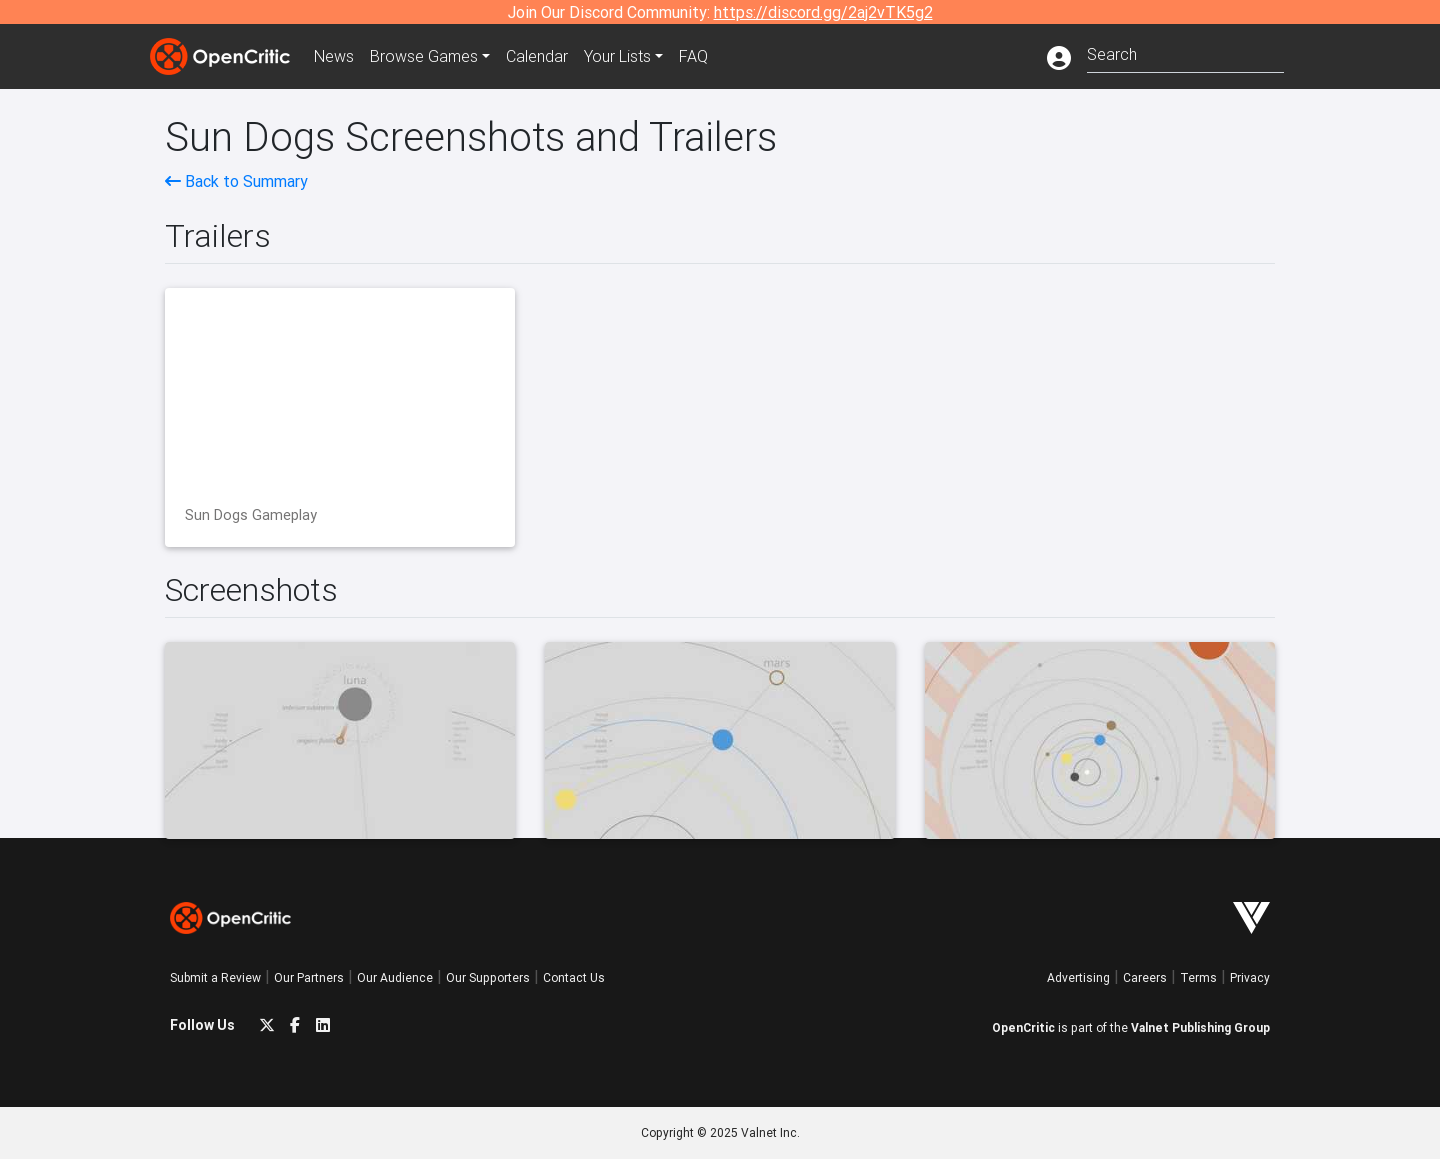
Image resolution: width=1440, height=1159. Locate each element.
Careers (1145, 977)
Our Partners (309, 977)
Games (424, 56)
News (334, 56)
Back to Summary (236, 181)
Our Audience (395, 977)
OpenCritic (1023, 1027)
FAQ (693, 56)
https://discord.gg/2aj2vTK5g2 (823, 12)
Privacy (1250, 977)
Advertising (1078, 977)
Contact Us (574, 977)
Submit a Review (215, 977)
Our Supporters (488, 977)
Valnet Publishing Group (1200, 1027)
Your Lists (617, 56)
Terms (1198, 977)
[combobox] (1185, 52)
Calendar (537, 56)
